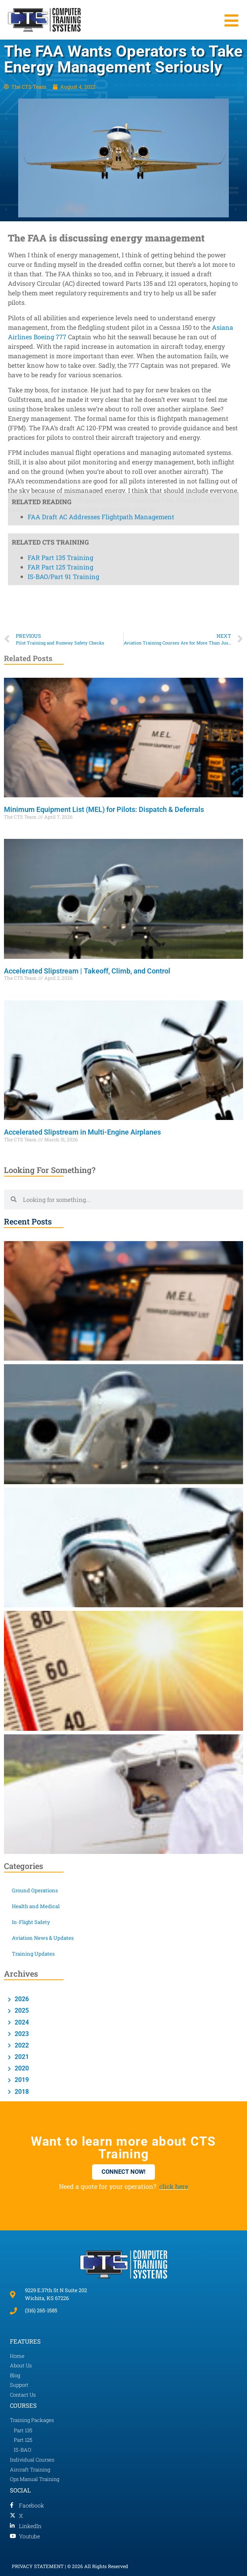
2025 (21, 2010)
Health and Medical (36, 1906)
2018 (21, 2091)
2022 (21, 2045)
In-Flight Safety (31, 1922)
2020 (21, 2068)
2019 (21, 2080)
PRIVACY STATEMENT (38, 2566)
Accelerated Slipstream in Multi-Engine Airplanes (83, 1132)
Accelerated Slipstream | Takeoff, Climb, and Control (88, 971)
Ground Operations (35, 1890)
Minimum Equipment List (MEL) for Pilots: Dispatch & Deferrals (104, 809)
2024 (21, 2022)
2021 (21, 2057)
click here (173, 2186)
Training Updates (33, 1953)
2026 (21, 1999)
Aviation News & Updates (43, 1937)
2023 (21, 2034)
